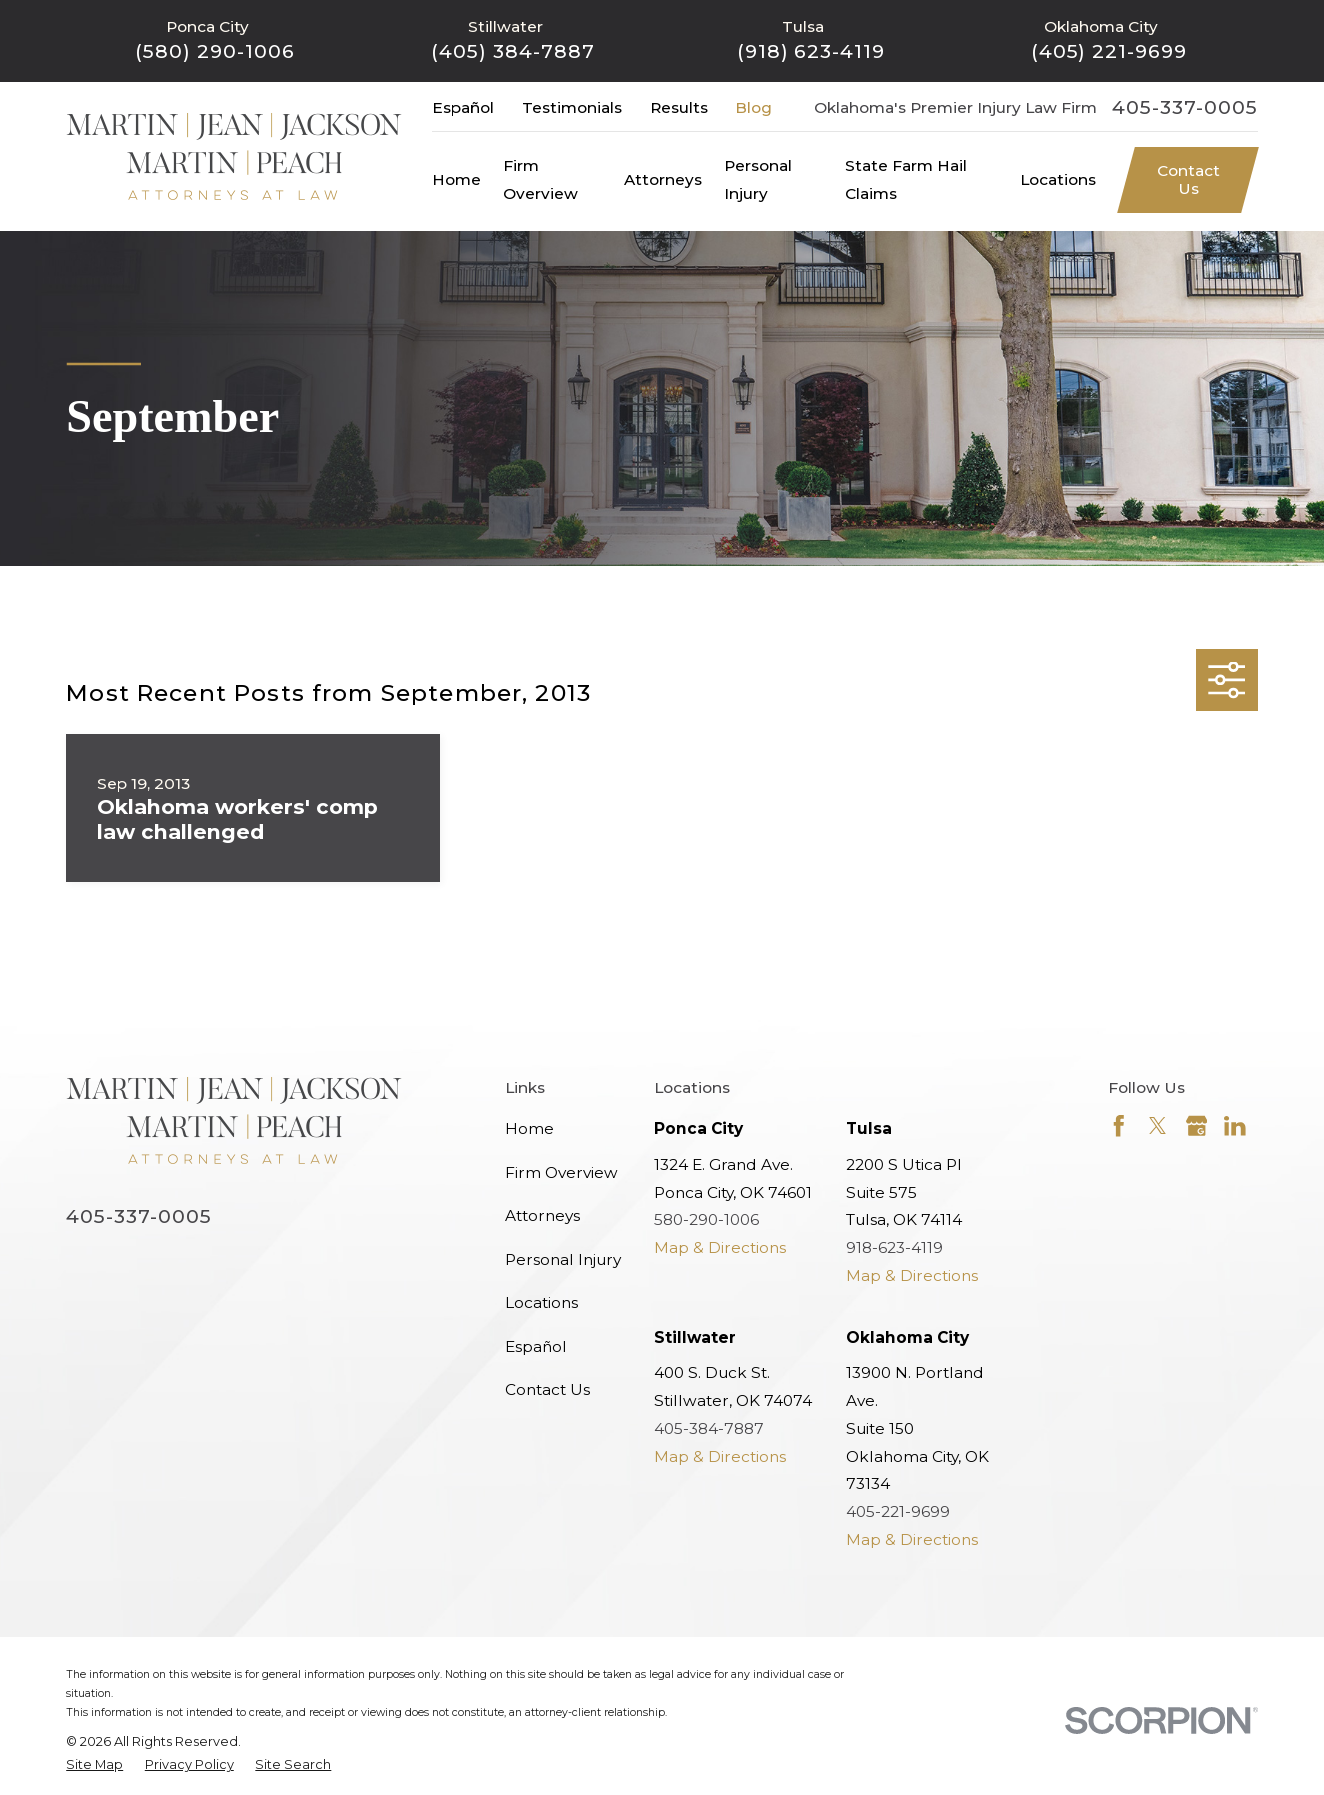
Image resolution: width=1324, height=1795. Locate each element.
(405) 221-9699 (1109, 51)
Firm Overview (561, 1172)
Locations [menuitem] (1058, 179)
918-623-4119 (894, 1247)
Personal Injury (563, 1259)
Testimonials (572, 107)
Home (529, 1128)
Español (463, 107)
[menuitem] (94, 1764)
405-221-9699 (898, 1511)
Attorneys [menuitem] (663, 179)
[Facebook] (1119, 1126)
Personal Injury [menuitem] (758, 179)
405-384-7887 (709, 1428)
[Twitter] (1158, 1126)
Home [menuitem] (456, 179)
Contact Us (1188, 179)
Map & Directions (720, 1247)
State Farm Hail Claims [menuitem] (906, 179)
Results (679, 107)
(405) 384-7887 (512, 51)
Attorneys (542, 1215)
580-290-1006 (706, 1219)
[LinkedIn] (1235, 1126)
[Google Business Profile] (1197, 1126)
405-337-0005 (1184, 107)
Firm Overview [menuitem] (540, 179)
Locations (541, 1302)
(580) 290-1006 (214, 51)
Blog (753, 107)
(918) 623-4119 (811, 51)
